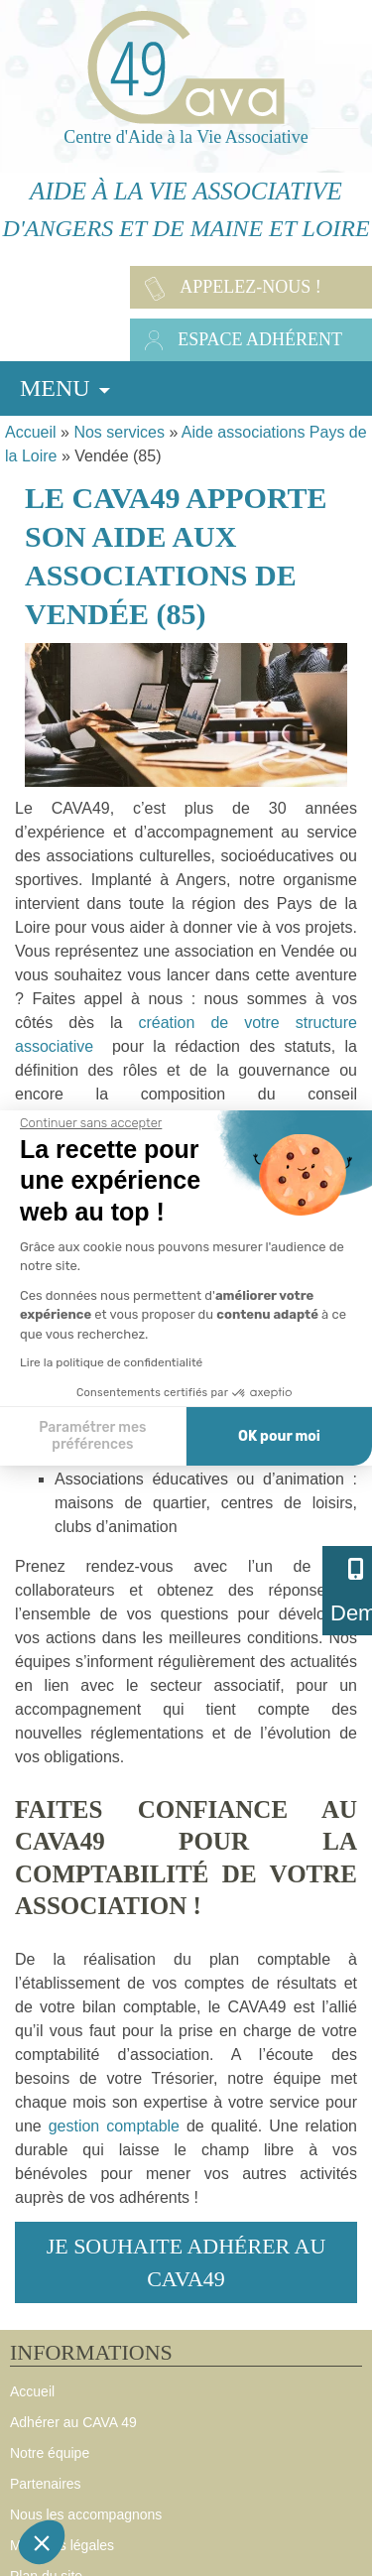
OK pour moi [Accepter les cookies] (279, 1436)
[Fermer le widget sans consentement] (91, 1123)
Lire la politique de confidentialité (111, 1362)
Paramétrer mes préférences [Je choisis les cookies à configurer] (92, 1436)
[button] (41, 2542)
